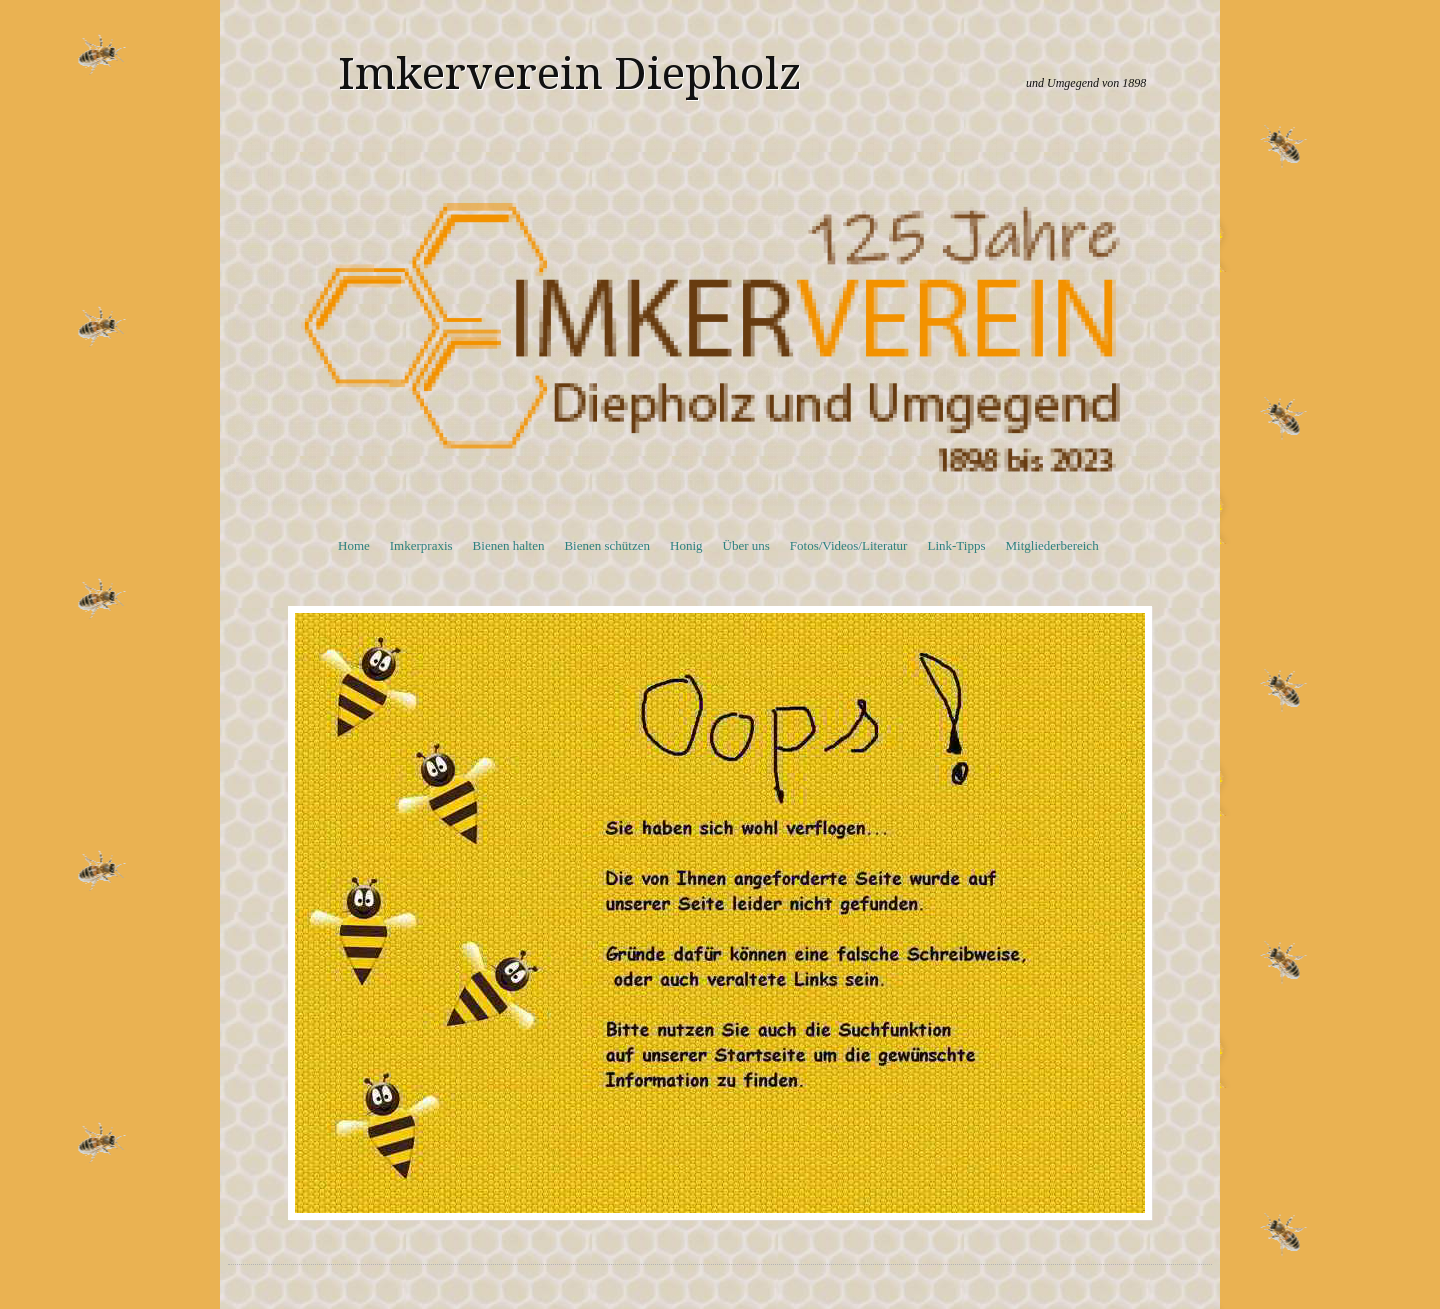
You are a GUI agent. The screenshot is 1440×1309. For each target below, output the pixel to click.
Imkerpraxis (421, 545)
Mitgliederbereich (1052, 545)
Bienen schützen (607, 545)
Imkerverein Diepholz (570, 74)
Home (354, 545)
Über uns (746, 545)
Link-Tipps (956, 545)
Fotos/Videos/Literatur (849, 545)
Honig (686, 545)
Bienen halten (509, 545)
